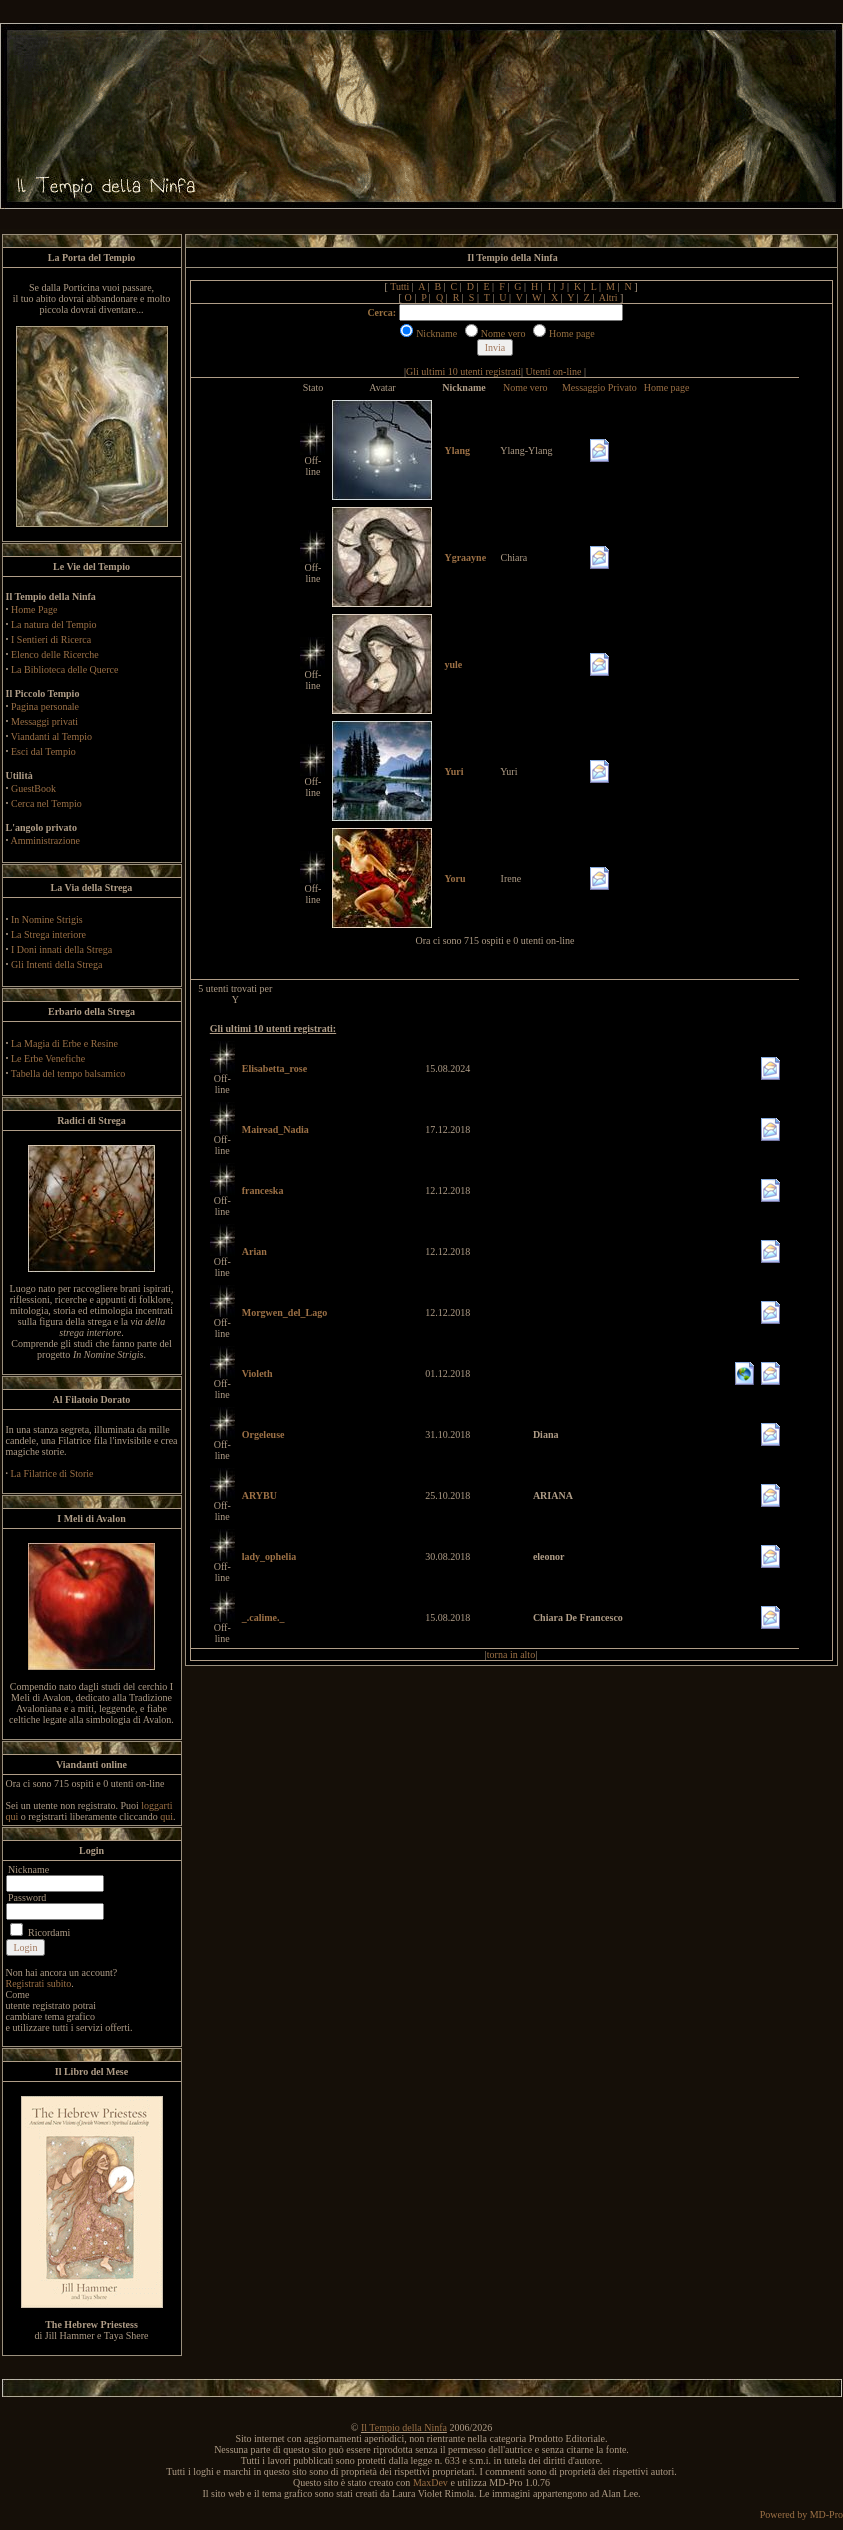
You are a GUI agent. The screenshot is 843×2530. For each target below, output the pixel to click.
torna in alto (511, 1654)
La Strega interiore (48, 934)
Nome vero (525, 387)
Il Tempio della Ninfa (404, 2427)
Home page (667, 387)
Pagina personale (45, 706)
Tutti (399, 286)
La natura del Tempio (53, 624)
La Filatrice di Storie (52, 1473)
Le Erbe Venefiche (48, 1058)
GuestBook (33, 788)
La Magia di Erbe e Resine (64, 1043)
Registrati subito (39, 1983)
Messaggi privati (44, 721)
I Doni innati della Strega (61, 949)
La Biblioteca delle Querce (64, 669)
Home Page (34, 609)
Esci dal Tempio (43, 751)
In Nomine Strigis (47, 919)
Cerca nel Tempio (46, 803)
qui (166, 1816)
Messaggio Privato (599, 387)
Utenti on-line (554, 371)
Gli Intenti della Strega (56, 964)
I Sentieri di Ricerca (51, 639)
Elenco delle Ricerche (55, 654)
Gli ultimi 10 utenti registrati (463, 371)
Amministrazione (44, 840)
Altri (608, 297)
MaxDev (430, 2482)
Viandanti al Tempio (51, 736)
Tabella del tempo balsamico (68, 1073)
